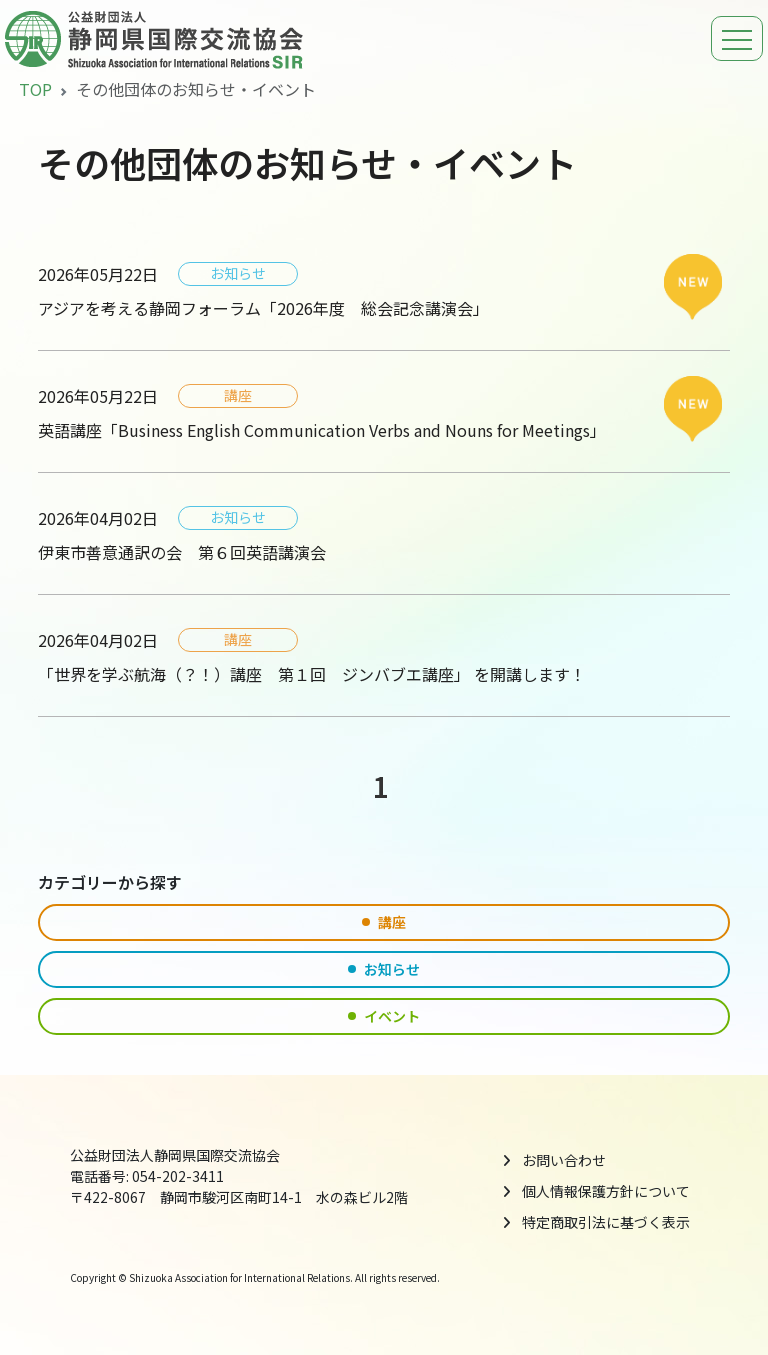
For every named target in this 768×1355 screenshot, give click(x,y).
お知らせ (384, 969)
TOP (35, 89)
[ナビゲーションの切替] (737, 38)
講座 (384, 922)
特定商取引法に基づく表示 (606, 1222)
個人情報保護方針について (606, 1191)
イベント (384, 1016)
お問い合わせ (564, 1160)
